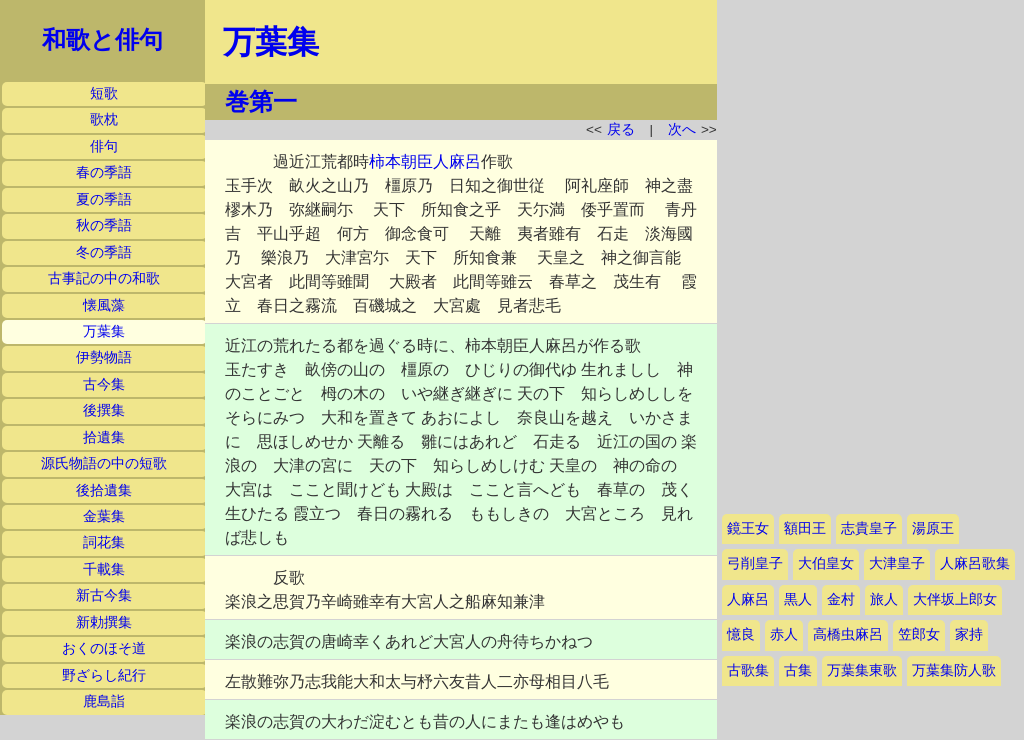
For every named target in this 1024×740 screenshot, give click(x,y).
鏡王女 (748, 528)
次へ (682, 129)
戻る (621, 129)
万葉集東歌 (862, 670)
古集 (798, 670)
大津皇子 (897, 563)
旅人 (884, 599)
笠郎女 (919, 634)
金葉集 (104, 516)
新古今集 (104, 595)
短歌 (104, 93)
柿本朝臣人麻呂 (425, 161)
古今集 (104, 384)
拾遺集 (104, 437)
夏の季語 (104, 199)
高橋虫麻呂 (848, 634)
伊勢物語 (104, 357)
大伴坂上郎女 (955, 599)
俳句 (104, 146)
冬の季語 (104, 252)
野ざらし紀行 (104, 675)
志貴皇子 (869, 528)
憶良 (741, 634)
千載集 (104, 569)
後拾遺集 (104, 490)
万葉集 (104, 331)
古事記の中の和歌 (104, 278)
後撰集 (104, 410)
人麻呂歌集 (975, 563)
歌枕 (104, 119)
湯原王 (933, 528)
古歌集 (748, 670)
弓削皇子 (755, 563)
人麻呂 (748, 599)
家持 (969, 634)
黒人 (798, 599)
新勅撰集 (104, 622)
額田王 (805, 528)
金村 (841, 599)
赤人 (784, 634)
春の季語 (104, 172)
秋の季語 (104, 225)
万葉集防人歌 (954, 670)
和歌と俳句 (102, 40)
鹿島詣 (104, 701)
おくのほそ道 (104, 648)
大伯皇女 (826, 563)
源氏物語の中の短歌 (104, 463)
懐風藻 (104, 305)
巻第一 (261, 102)
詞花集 (104, 542)
